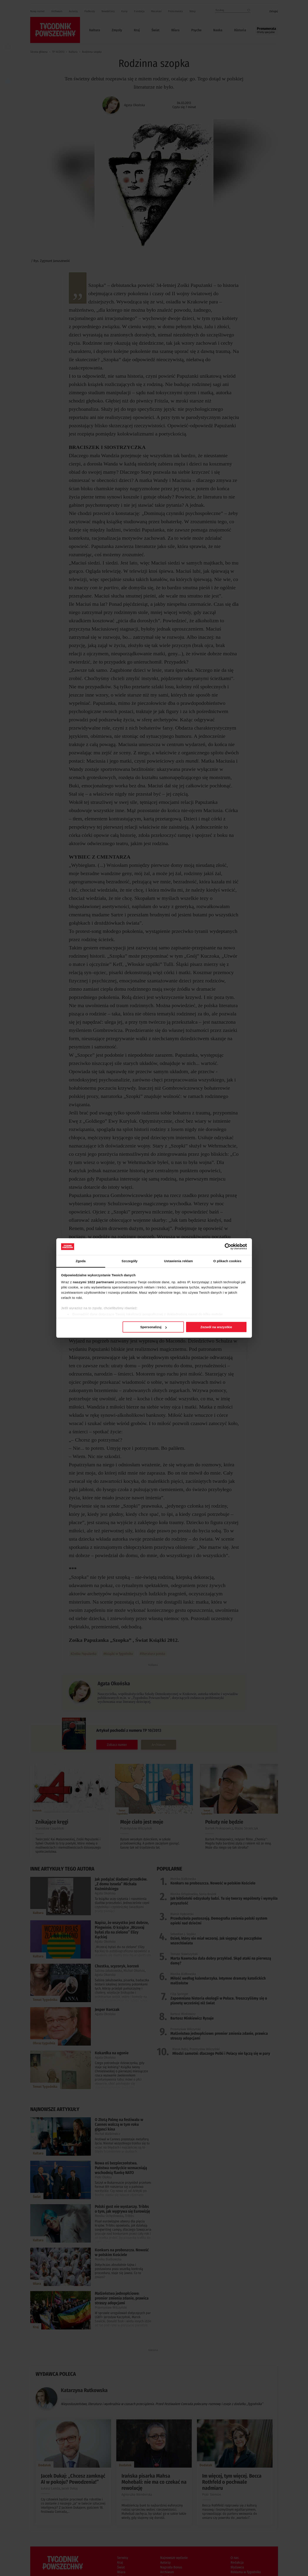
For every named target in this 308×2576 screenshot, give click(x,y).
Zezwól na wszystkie (216, 1327)
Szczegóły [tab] (129, 1261)
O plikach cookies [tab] (227, 1261)
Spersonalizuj (153, 1327)
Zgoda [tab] (81, 1261)
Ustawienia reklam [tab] (178, 1261)
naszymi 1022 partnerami (93, 1282)
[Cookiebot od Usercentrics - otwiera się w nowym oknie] (228, 1246)
